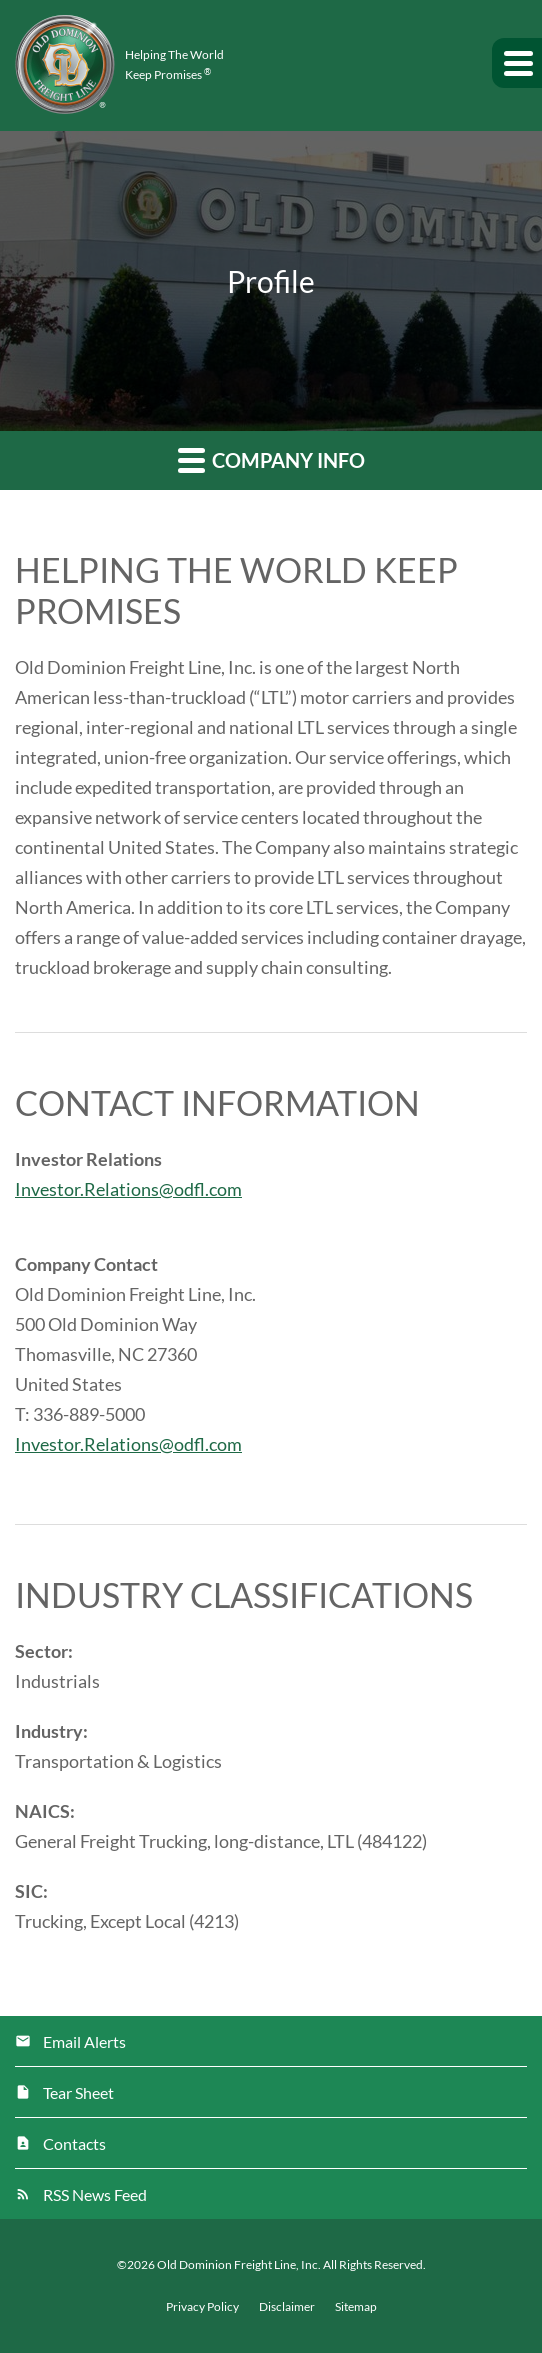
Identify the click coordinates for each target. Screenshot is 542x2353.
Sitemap (356, 2307)
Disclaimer (287, 2307)
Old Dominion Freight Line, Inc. (239, 2264)
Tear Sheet (78, 2092)
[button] (517, 63)
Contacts (74, 2143)
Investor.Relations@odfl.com (128, 1189)
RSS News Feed (95, 2194)
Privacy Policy (202, 2307)
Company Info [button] (271, 459)
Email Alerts (84, 2041)
